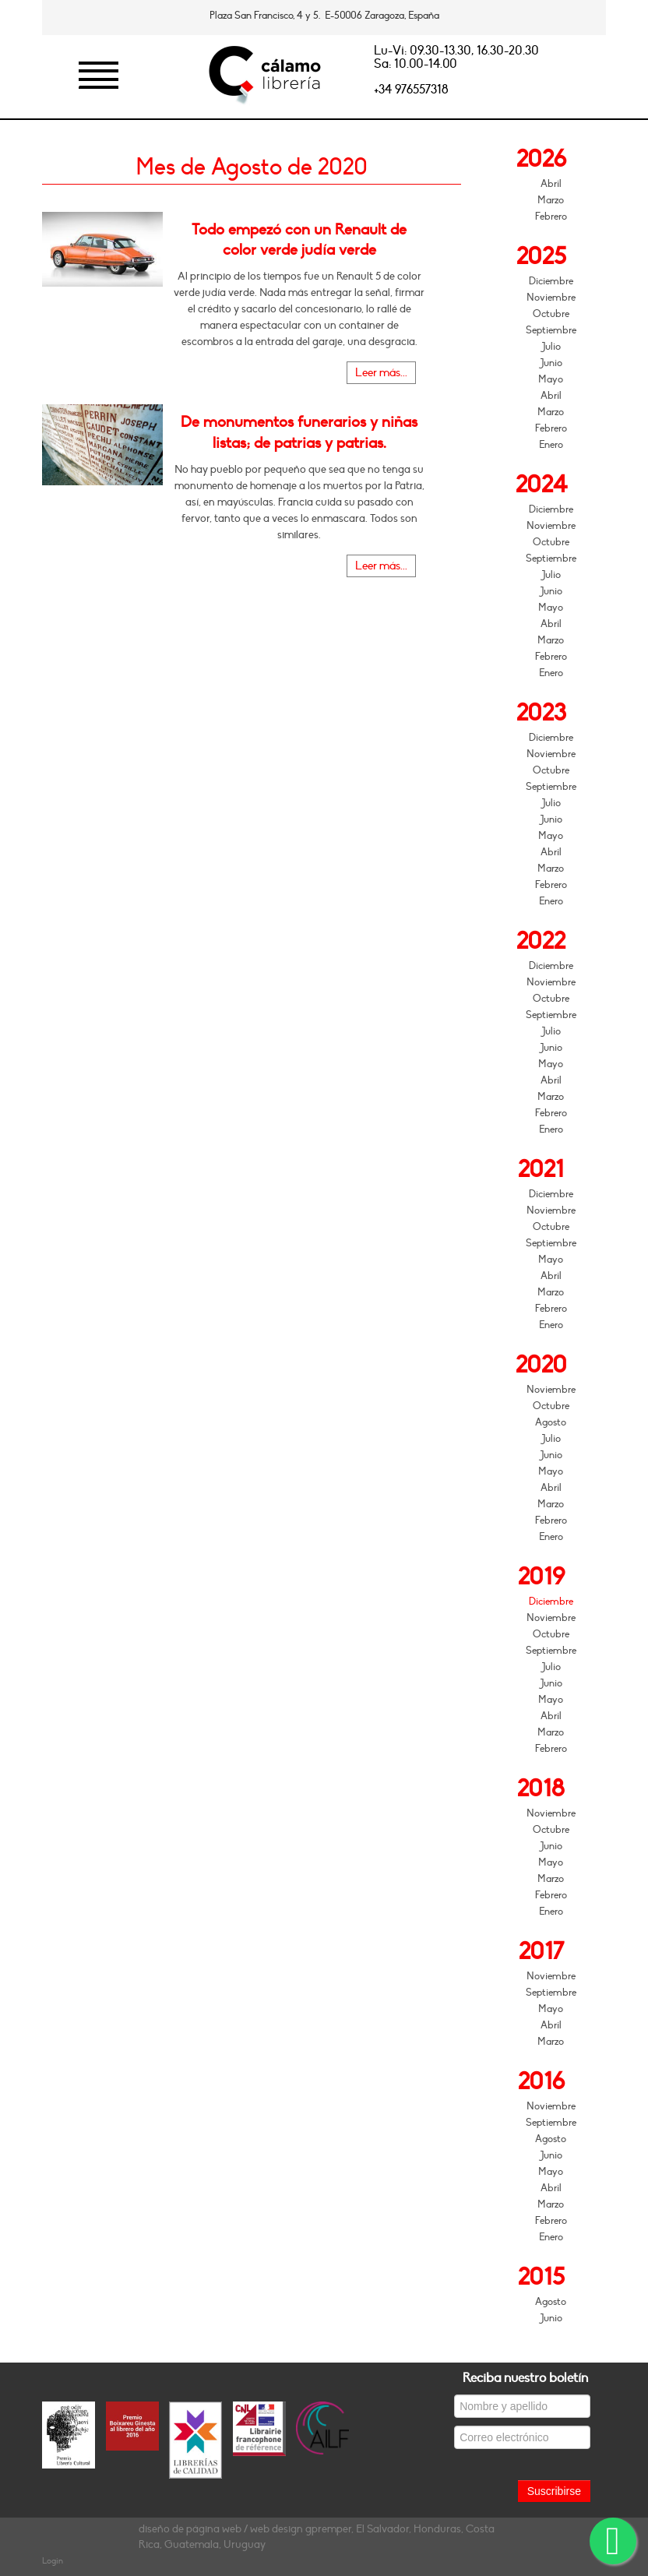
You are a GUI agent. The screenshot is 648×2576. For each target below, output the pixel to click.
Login (52, 2561)
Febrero (551, 216)
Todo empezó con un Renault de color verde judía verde (299, 239)
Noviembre (551, 297)
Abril (551, 184)
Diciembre (551, 281)
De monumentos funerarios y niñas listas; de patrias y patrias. (299, 432)
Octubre (551, 314)
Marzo (550, 200)
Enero (551, 445)
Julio (551, 346)
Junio (551, 363)
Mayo (550, 379)
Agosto (550, 1422)
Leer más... (381, 372)
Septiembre (551, 330)
